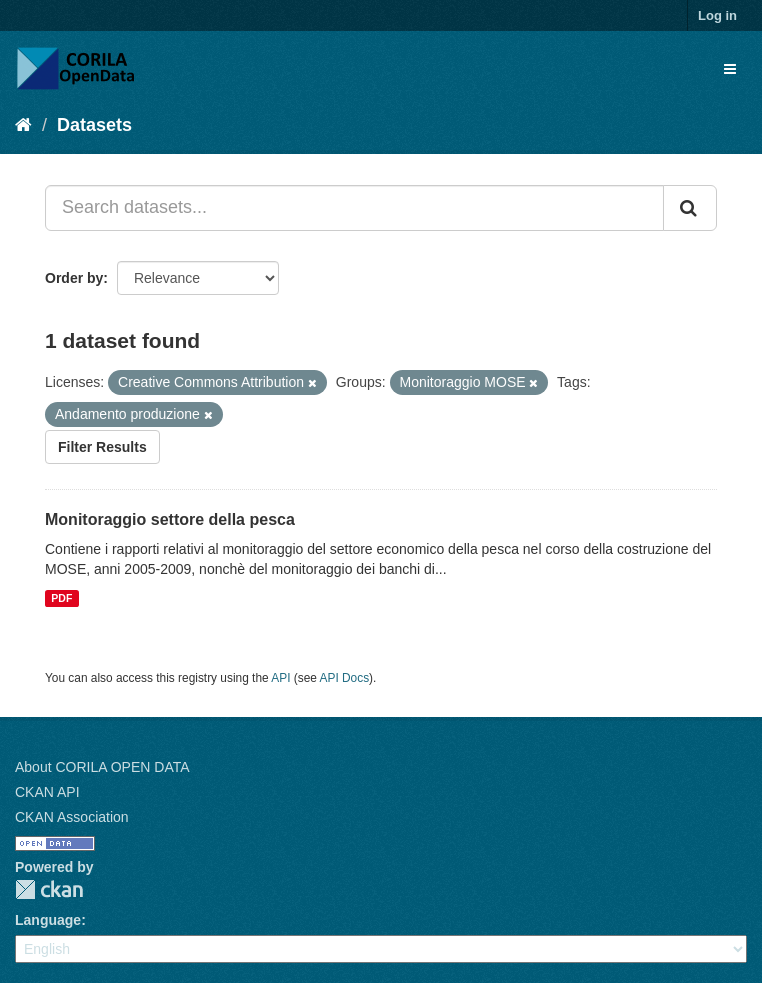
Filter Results (102, 447)
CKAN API (47, 792)
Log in (717, 15)
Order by (74, 278)
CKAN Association (72, 817)
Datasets (94, 125)
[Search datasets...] (354, 208)
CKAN (49, 889)
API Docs (345, 678)
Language (48, 920)
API (280, 678)
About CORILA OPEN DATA (102, 767)
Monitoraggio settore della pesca (170, 519)
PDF (61, 598)
